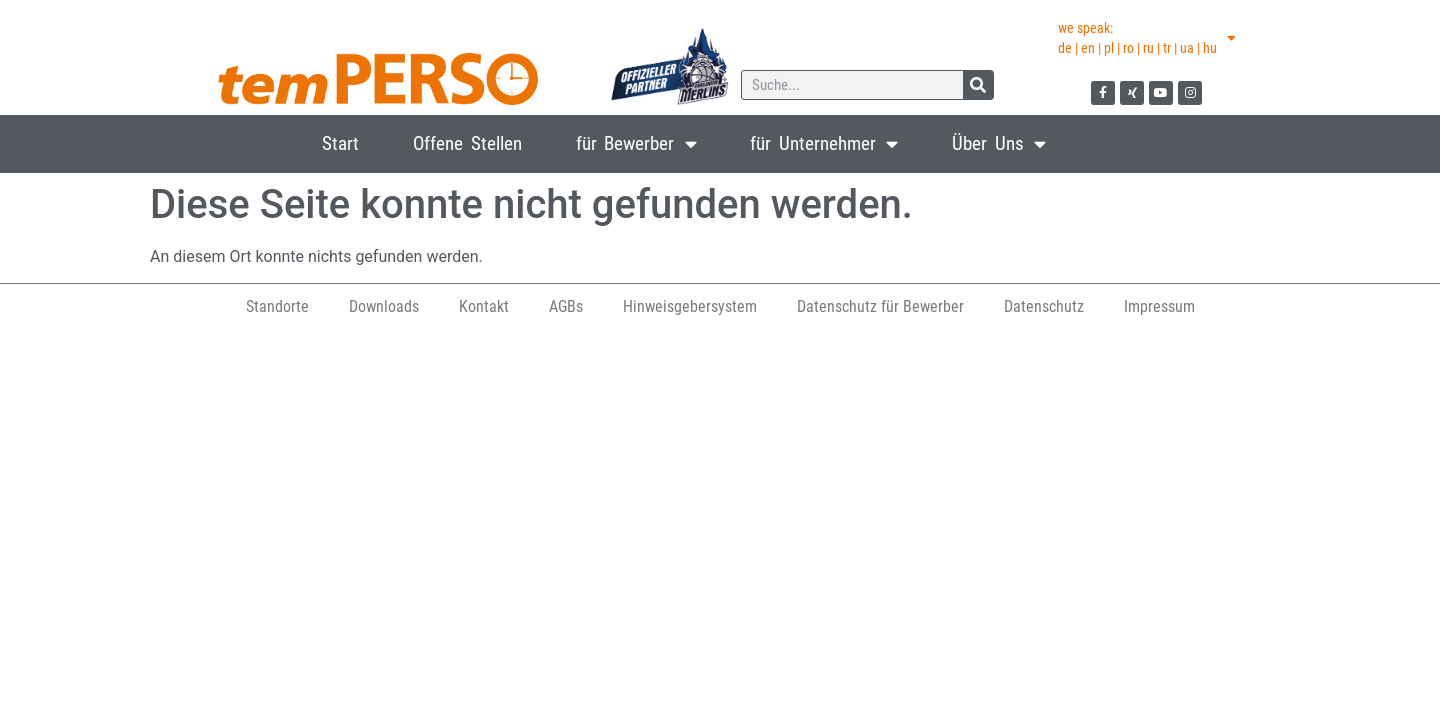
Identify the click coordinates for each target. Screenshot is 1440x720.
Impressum (1159, 306)
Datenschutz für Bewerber (880, 306)
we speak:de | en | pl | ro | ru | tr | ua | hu (1147, 38)
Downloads (384, 306)
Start (340, 143)
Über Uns (999, 143)
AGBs (566, 306)
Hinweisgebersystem (690, 306)
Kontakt (484, 306)
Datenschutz (1044, 306)
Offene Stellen (467, 143)
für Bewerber (636, 143)
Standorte (277, 306)
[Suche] (978, 85)
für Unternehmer (824, 143)
